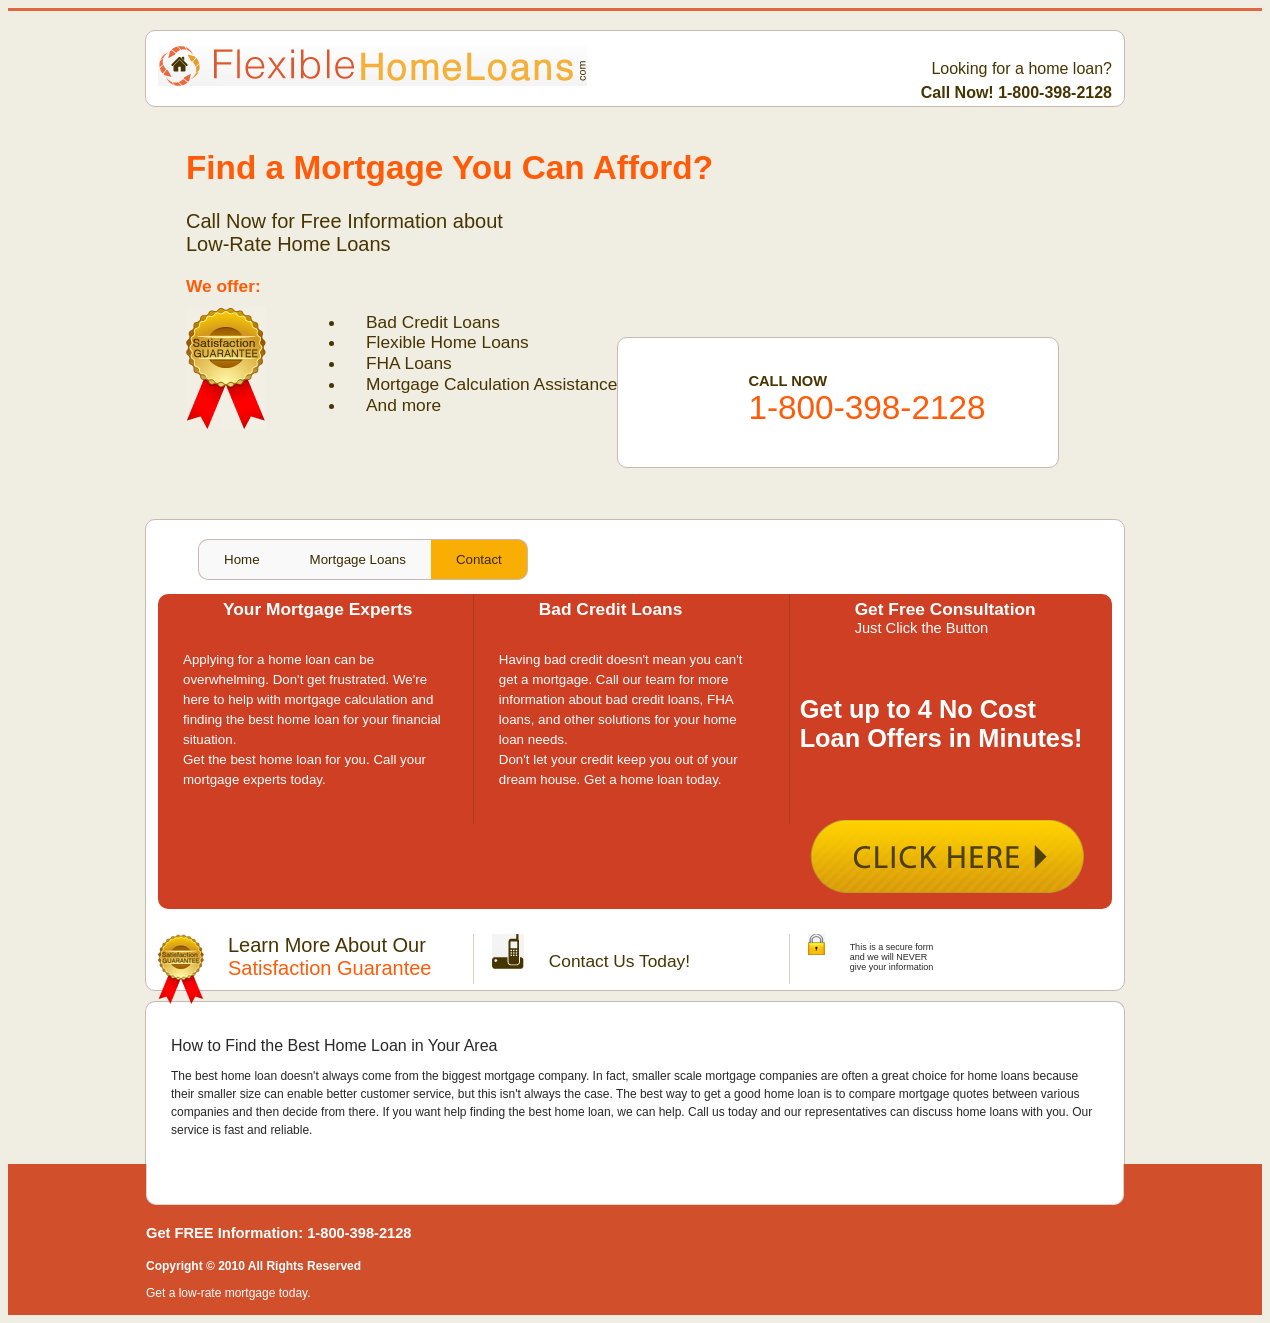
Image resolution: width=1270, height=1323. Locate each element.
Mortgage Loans (358, 559)
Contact (479, 559)
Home (242, 559)
